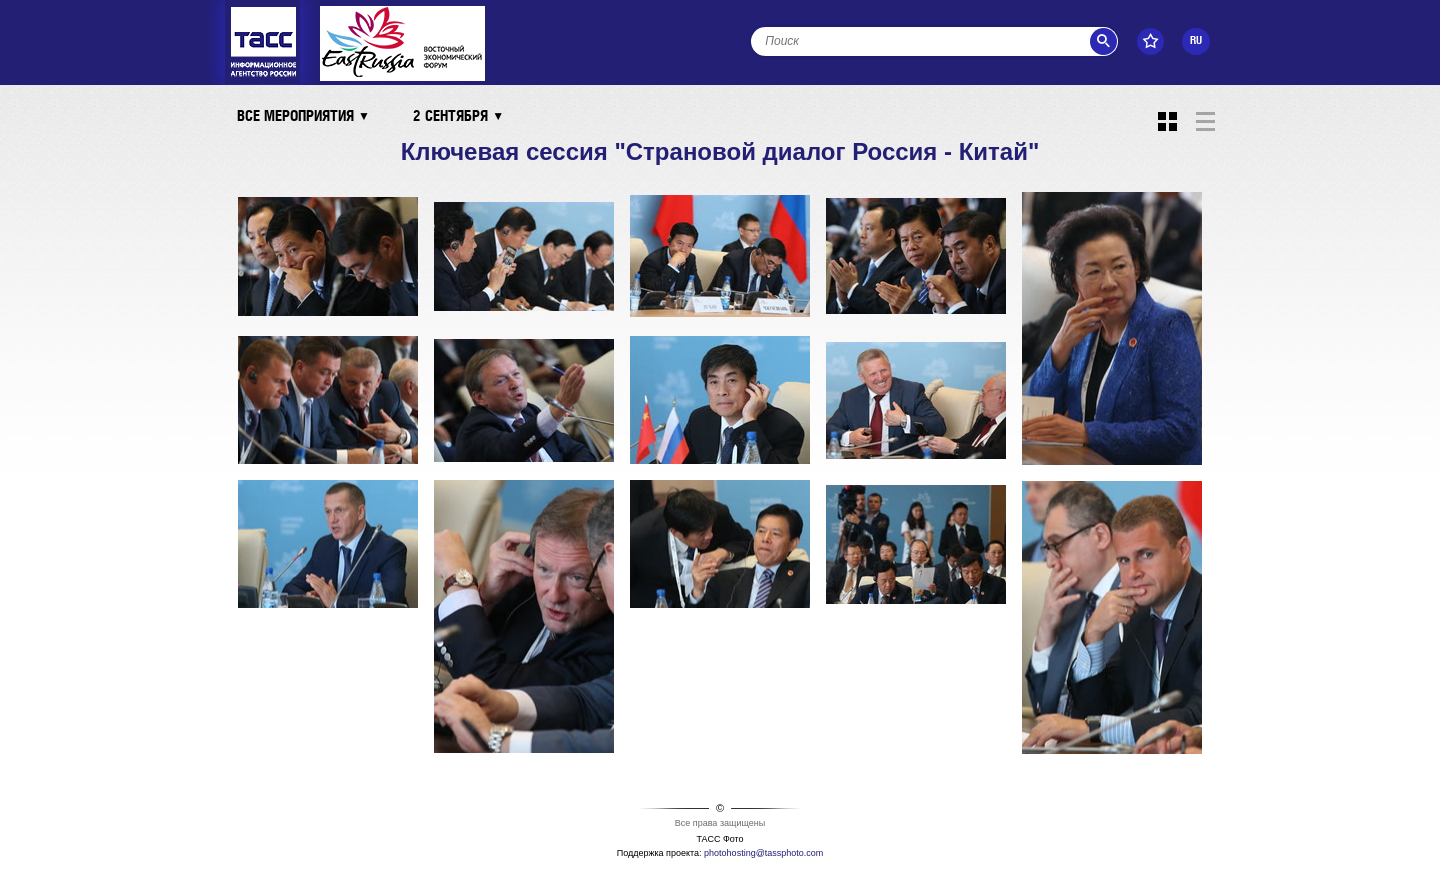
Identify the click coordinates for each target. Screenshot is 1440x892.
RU (1196, 41)
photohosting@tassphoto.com (763, 853)
